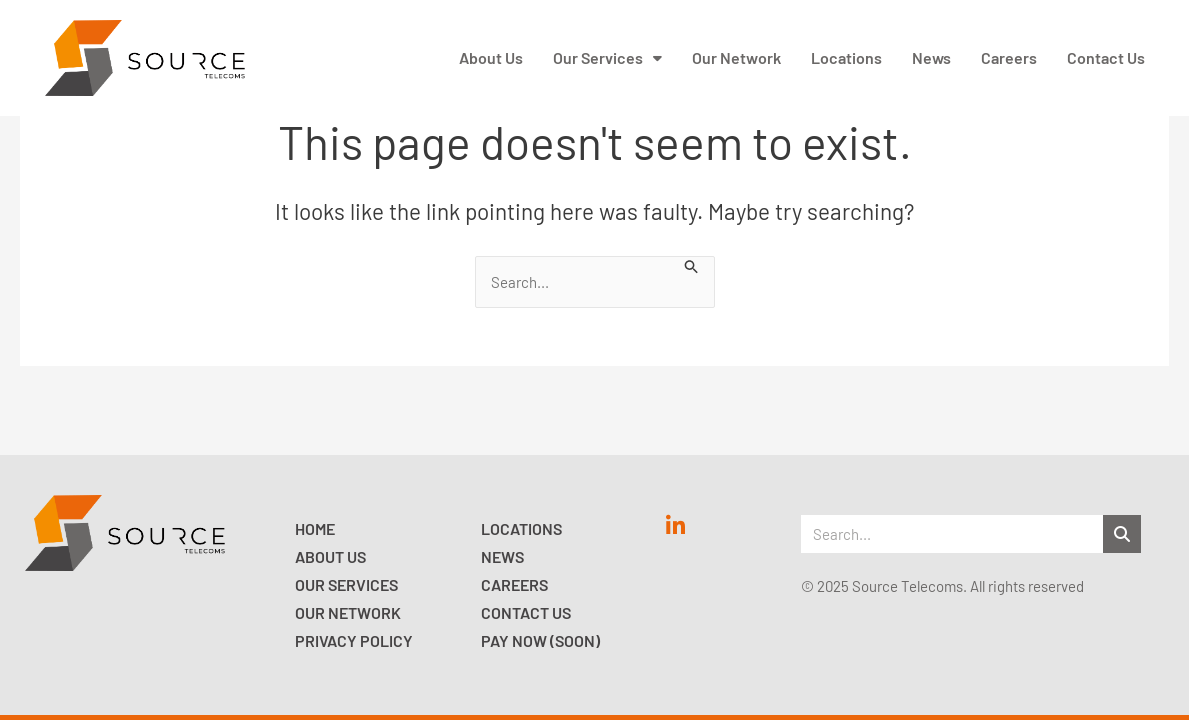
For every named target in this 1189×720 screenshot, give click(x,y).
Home (315, 528)
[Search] (1122, 534)
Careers (514, 584)
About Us (330, 556)
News (502, 556)
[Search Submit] (692, 265)
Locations (521, 528)
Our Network (348, 612)
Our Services (346, 584)
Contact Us (526, 612)
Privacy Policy (354, 640)
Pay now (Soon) (540, 640)
